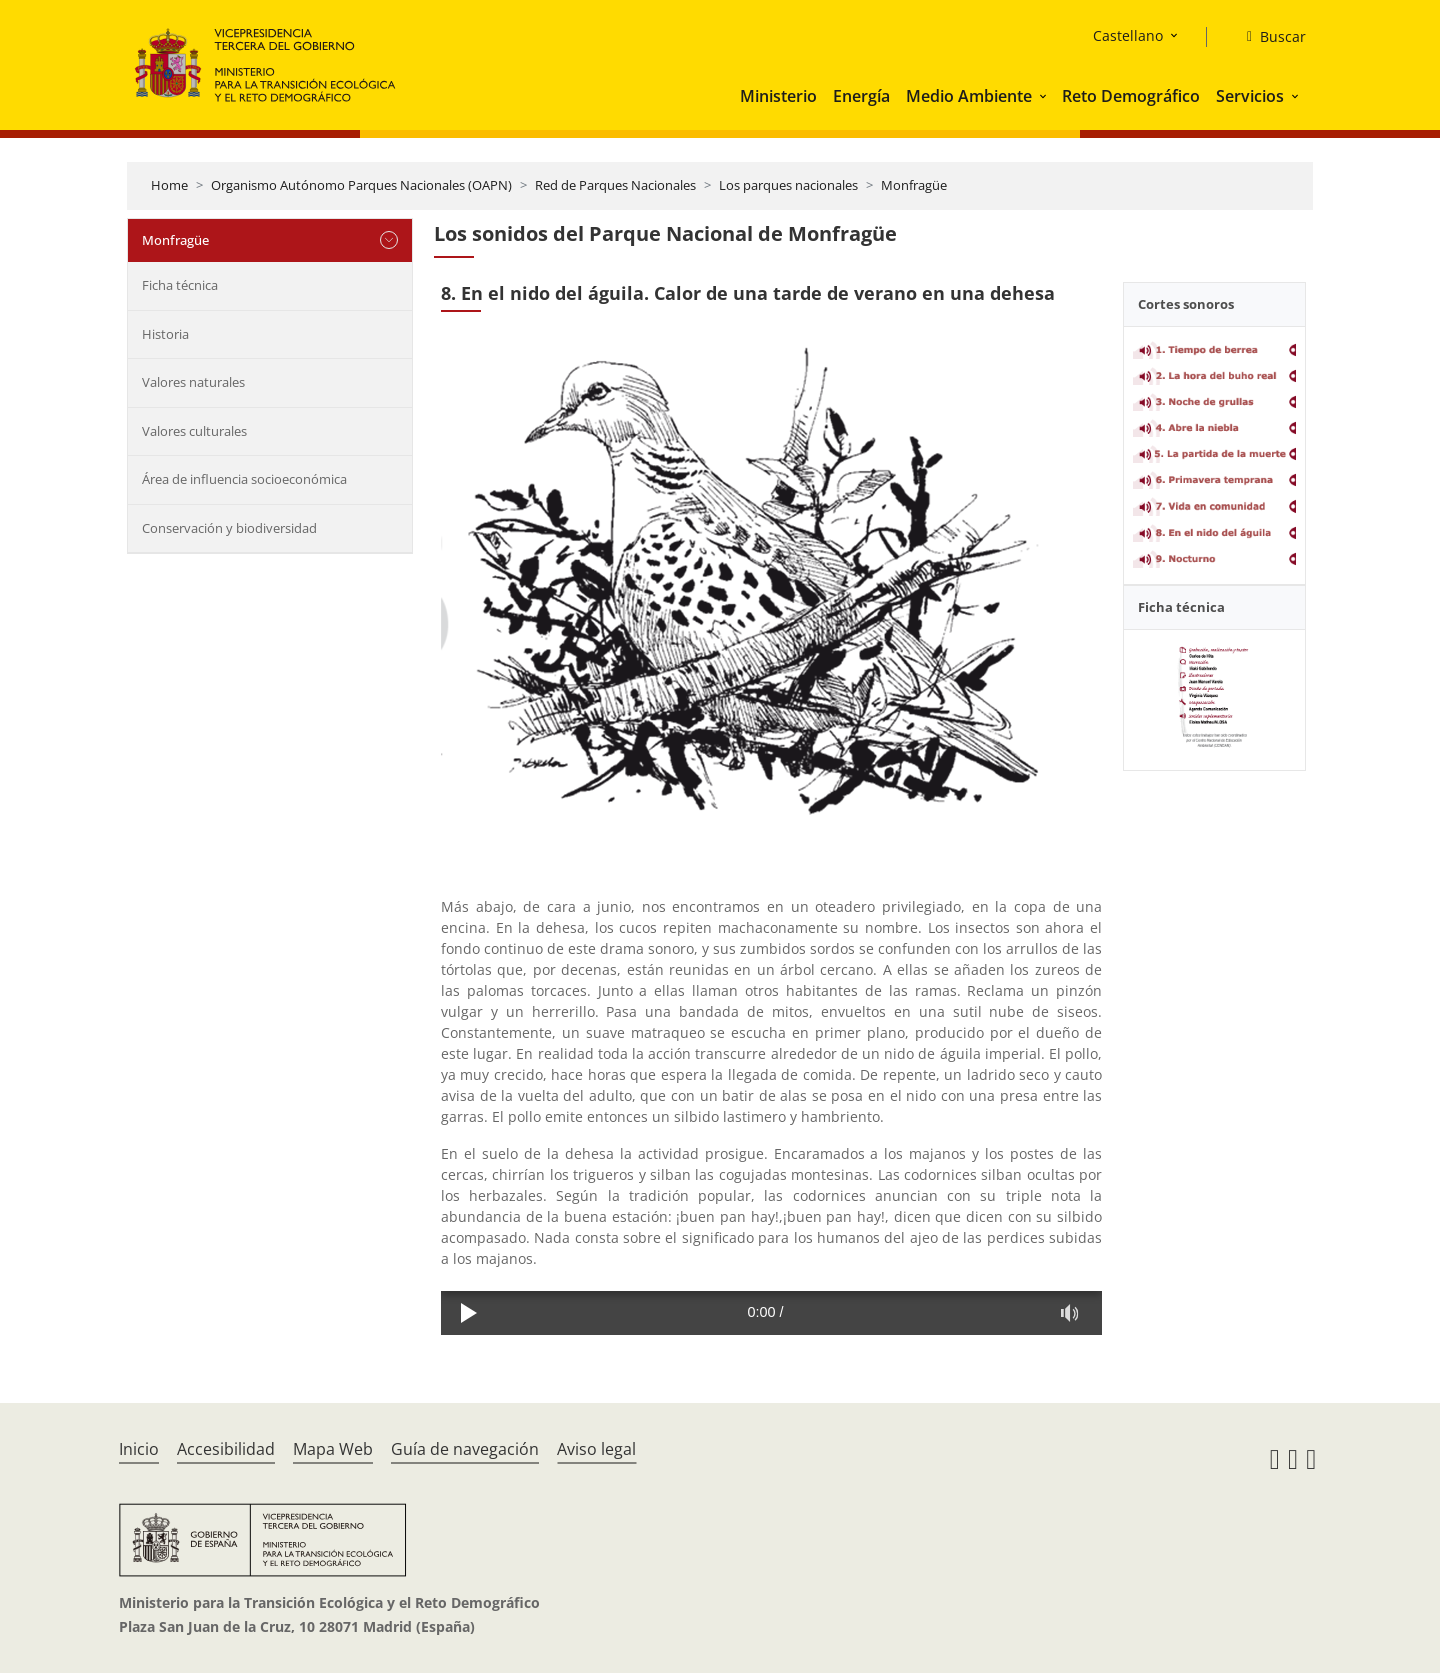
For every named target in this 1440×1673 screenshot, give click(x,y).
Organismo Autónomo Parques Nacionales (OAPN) (361, 185)
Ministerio (778, 96)
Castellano (1128, 35)
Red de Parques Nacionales (615, 185)
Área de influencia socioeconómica (244, 479)
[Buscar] (1268, 37)
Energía (861, 96)
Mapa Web (333, 1449)
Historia (165, 334)
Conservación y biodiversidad (229, 528)
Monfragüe (914, 185)
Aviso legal (596, 1449)
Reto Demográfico (1131, 96)
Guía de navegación (465, 1449)
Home (169, 185)
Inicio (139, 1449)
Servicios (1250, 96)
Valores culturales (194, 431)
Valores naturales (193, 382)
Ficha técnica (180, 285)
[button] (1045, 96)
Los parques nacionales (788, 185)
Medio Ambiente (969, 96)
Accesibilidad (226, 1449)
